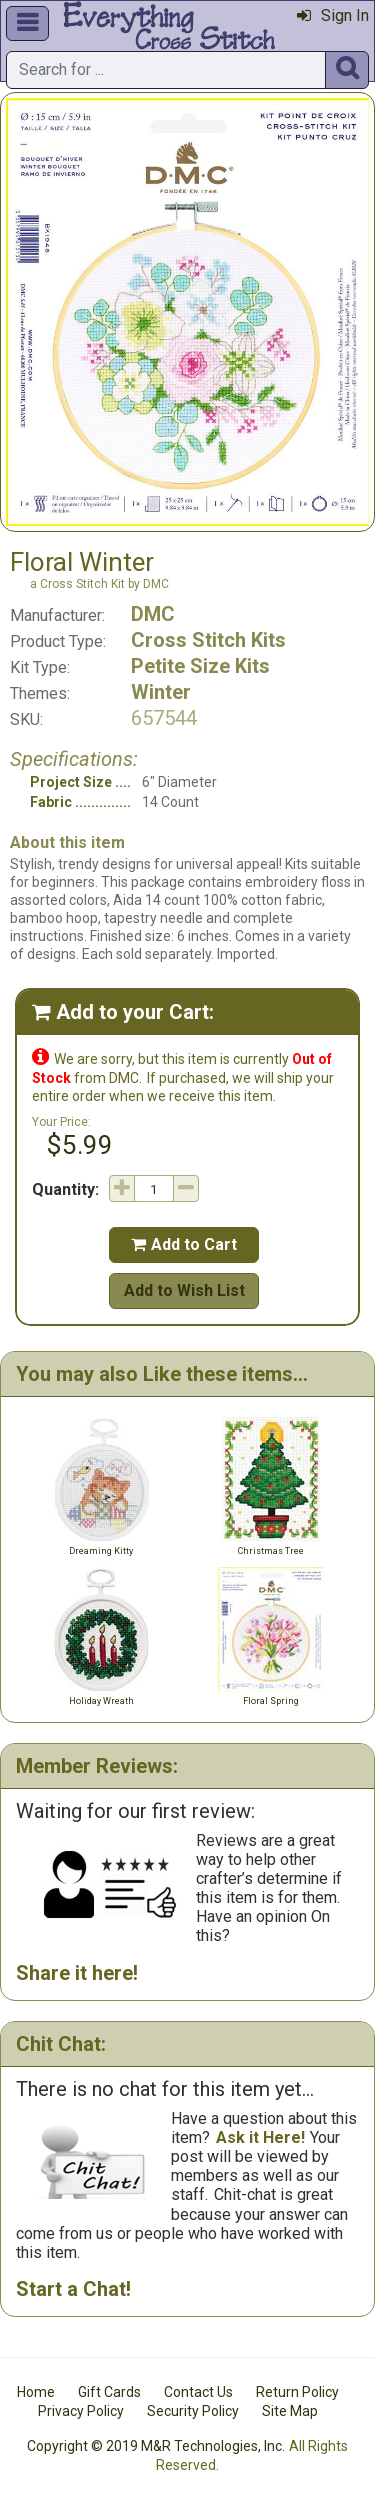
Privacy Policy (81, 2411)
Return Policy (297, 2392)
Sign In (333, 15)
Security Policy (193, 2411)
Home (36, 2392)
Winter (161, 692)
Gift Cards (109, 2392)
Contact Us (198, 2392)
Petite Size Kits (200, 666)
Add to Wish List (184, 1290)
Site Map (290, 2411)
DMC (153, 614)
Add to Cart (184, 1244)
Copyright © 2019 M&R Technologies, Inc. (156, 2446)
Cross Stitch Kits (208, 640)
